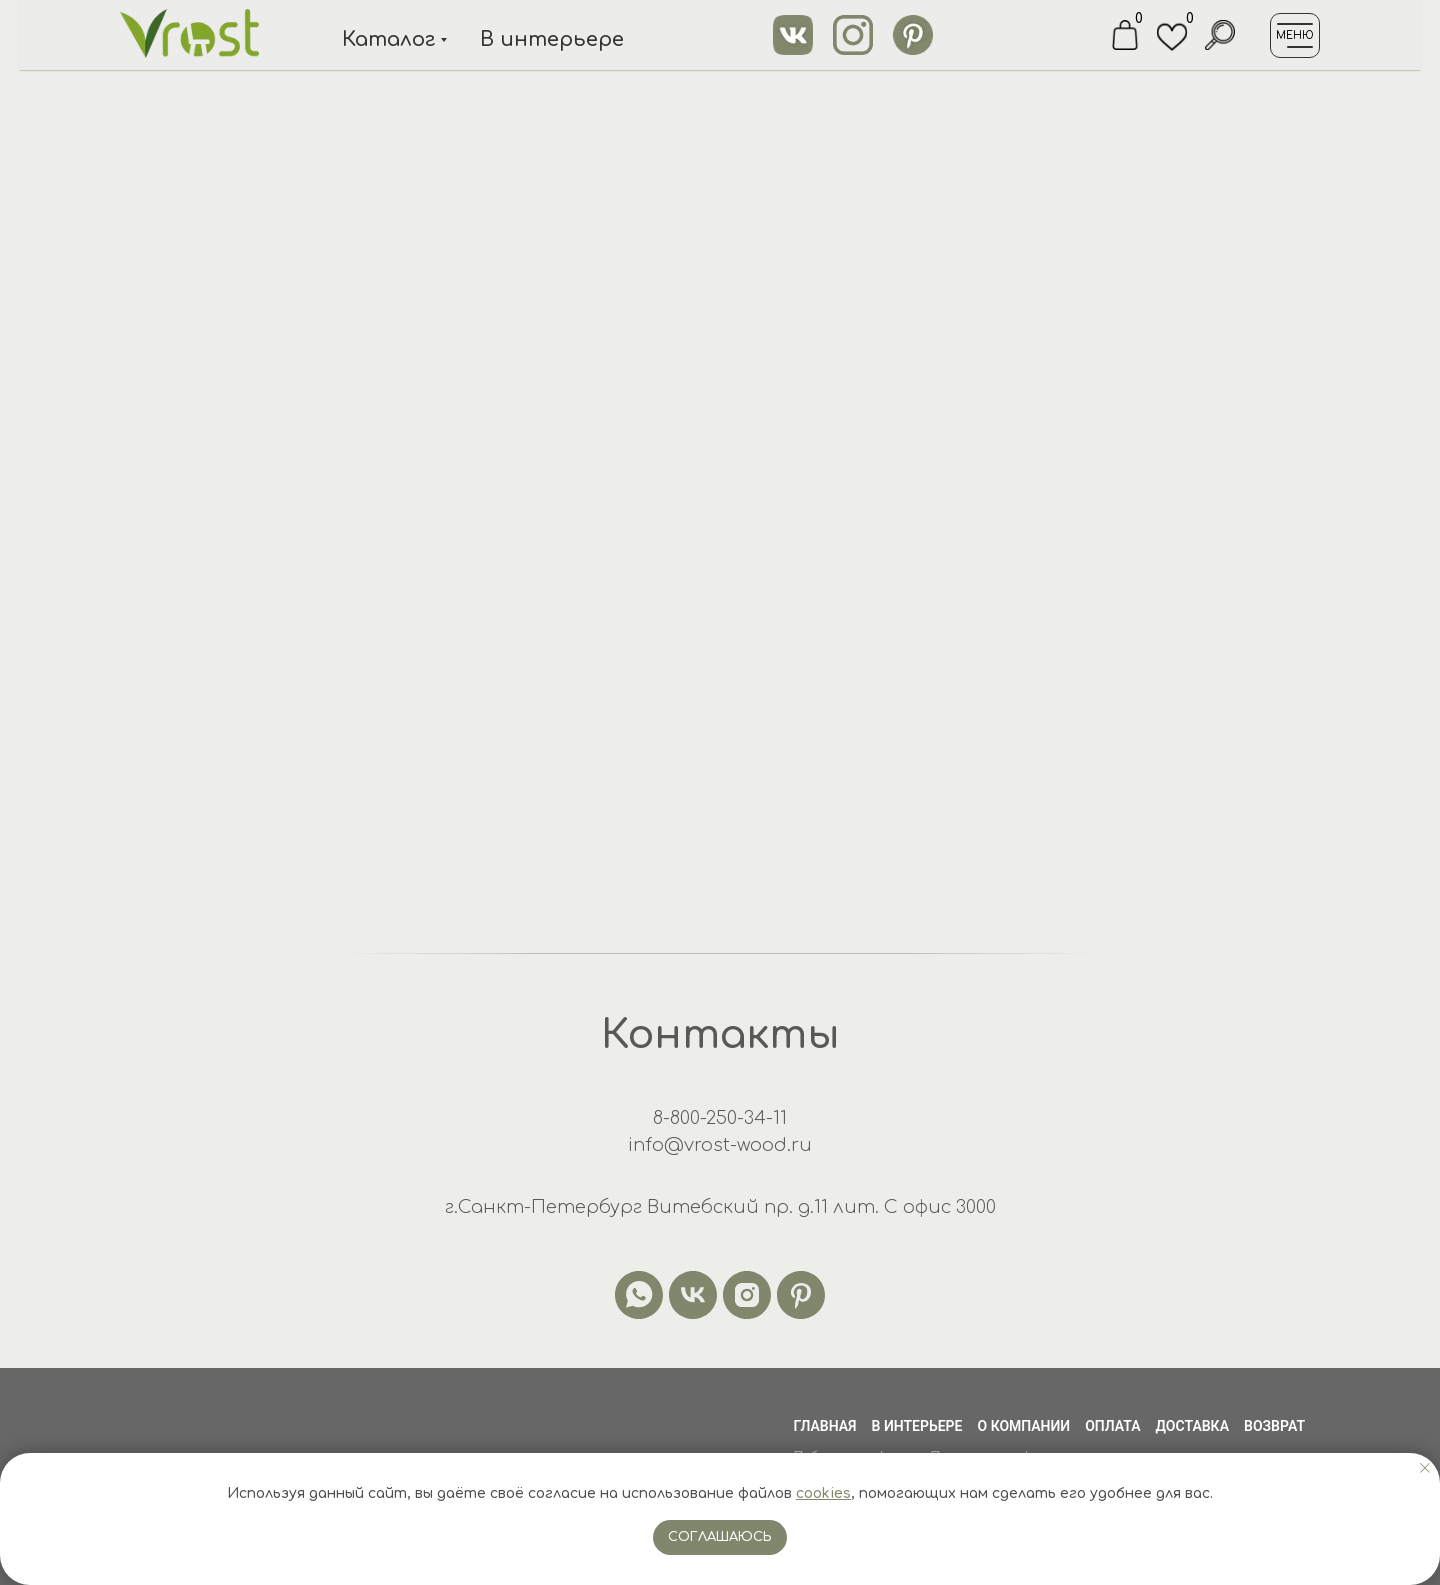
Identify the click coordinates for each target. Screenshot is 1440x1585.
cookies (823, 1493)
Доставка (1192, 1426)
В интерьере (917, 1426)
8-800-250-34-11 (720, 1118)
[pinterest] (801, 1295)
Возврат (1274, 1426)
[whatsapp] (639, 1295)
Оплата (1112, 1426)
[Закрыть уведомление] (1425, 1468)
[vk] (693, 1295)
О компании (1024, 1426)
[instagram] (747, 1295)
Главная (824, 1426)
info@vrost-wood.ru (720, 1145)
